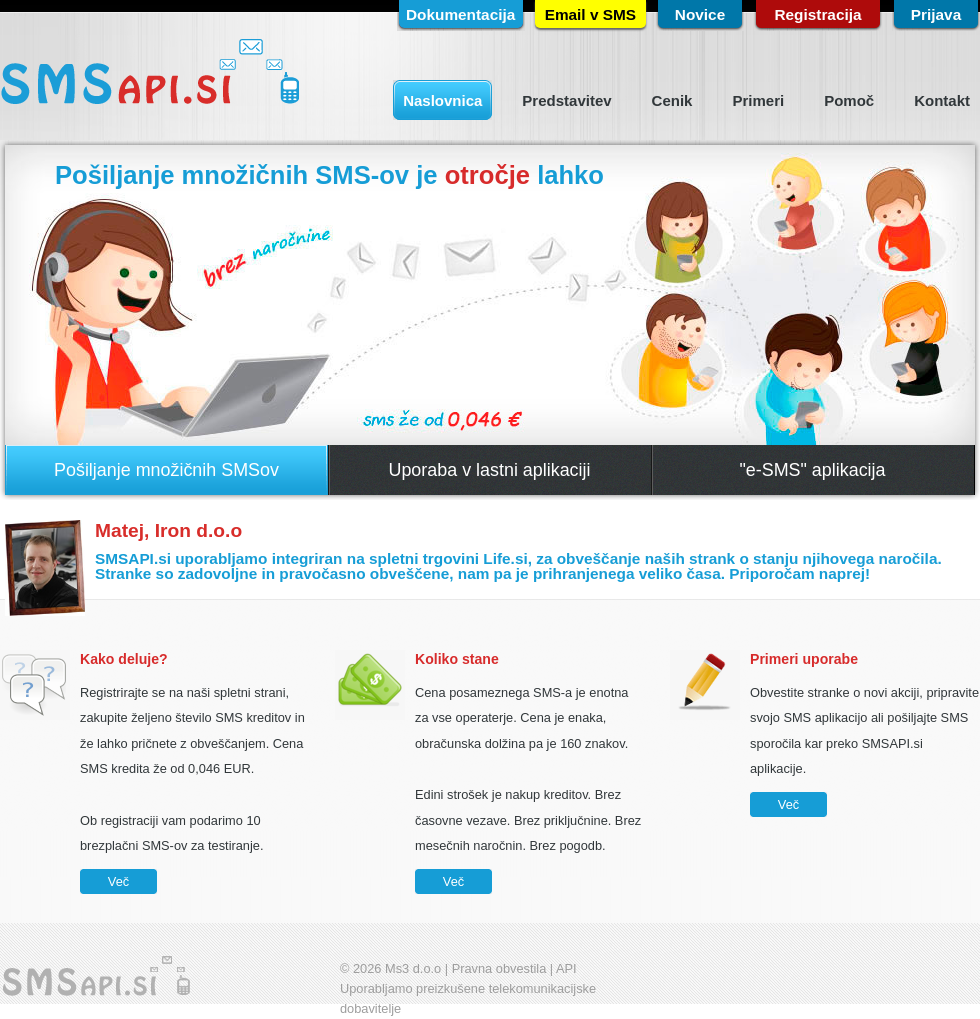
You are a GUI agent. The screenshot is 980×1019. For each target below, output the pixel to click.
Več (118, 881)
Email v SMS (590, 14)
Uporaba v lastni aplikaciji (489, 470)
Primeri (758, 100)
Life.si (505, 558)
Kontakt (942, 100)
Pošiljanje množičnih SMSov (166, 470)
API (566, 968)
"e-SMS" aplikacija (812, 470)
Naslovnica (442, 100)
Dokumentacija (460, 14)
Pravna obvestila (499, 968)
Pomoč (849, 100)
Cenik (672, 100)
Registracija (817, 14)
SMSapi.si (150, 73)
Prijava (936, 14)
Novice (700, 14)
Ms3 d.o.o (413, 968)
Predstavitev (566, 100)
